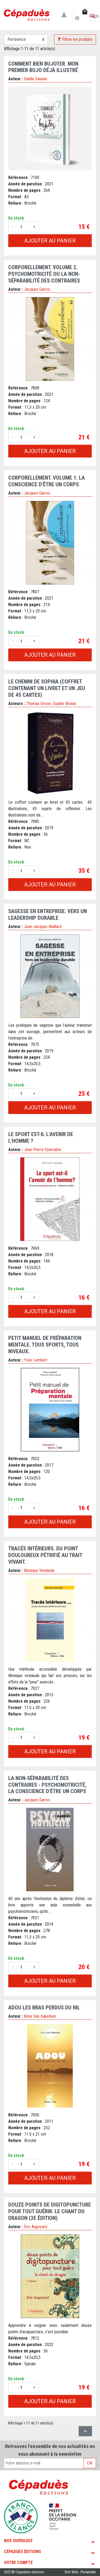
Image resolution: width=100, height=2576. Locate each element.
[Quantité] (23, 227)
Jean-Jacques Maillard (42, 926)
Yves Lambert (35, 1360)
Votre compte (18, 2562)
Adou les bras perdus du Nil (44, 2007)
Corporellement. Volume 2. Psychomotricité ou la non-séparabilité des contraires (44, 274)
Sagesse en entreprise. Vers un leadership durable (47, 914)
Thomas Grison (38, 703)
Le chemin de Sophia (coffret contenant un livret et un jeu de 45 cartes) (46, 688)
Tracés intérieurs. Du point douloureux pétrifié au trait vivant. (45, 1555)
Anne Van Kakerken (40, 2016)
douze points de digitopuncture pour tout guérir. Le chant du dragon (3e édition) (49, 2211)
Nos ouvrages (18, 2540)
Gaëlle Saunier (35, 78)
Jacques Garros (37, 289)
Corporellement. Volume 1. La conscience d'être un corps (46, 481)
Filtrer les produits (75, 39)
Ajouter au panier (50, 240)
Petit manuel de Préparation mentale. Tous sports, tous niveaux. (44, 1345)
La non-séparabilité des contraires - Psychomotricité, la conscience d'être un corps (47, 1785)
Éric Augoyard (35, 2226)
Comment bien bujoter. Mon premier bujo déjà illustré (43, 67)
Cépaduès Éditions (22, 2551)
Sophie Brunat (64, 703)
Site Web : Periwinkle (80, 2572)
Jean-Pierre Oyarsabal (42, 1149)
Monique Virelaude (39, 1570)
